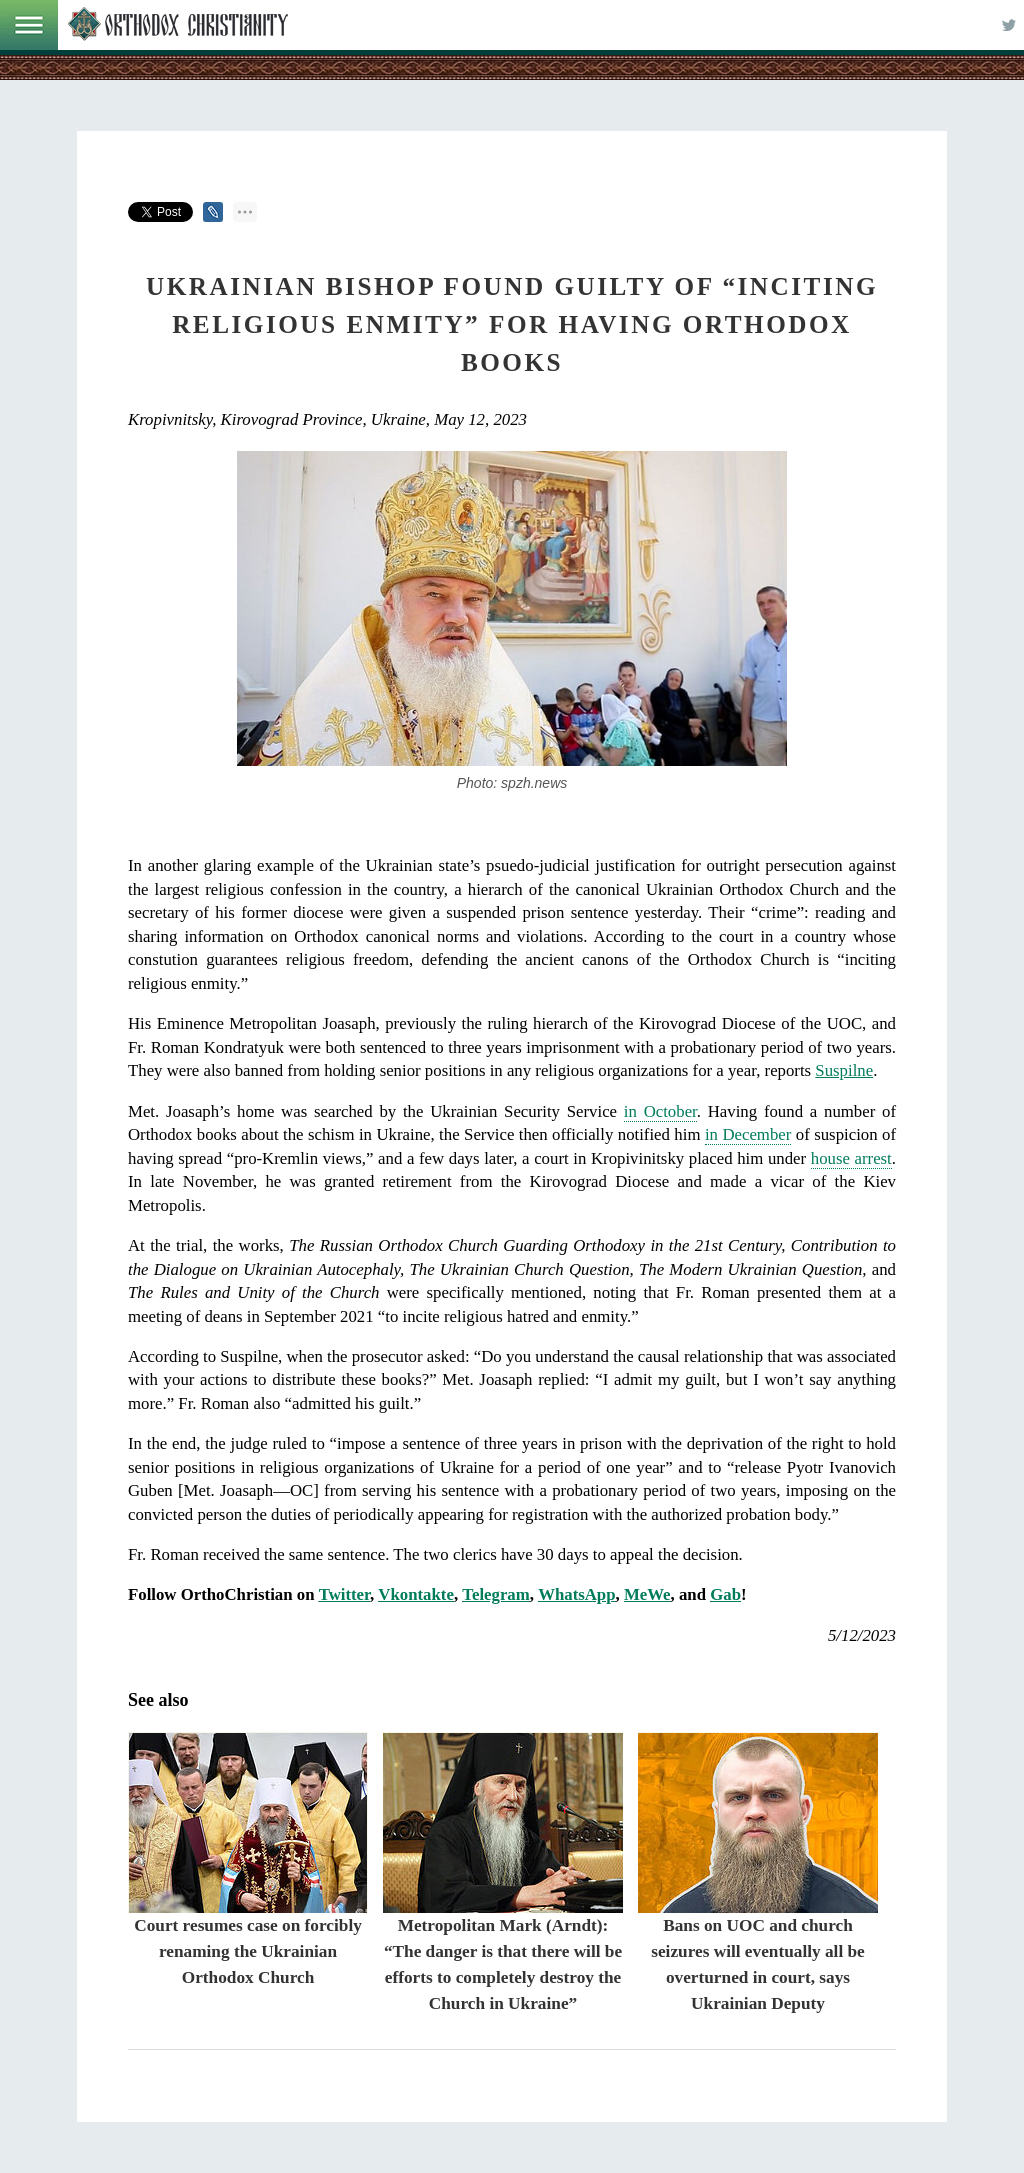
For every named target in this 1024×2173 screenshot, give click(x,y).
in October (660, 1111)
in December (748, 1134)
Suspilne (844, 1070)
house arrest (851, 1158)
